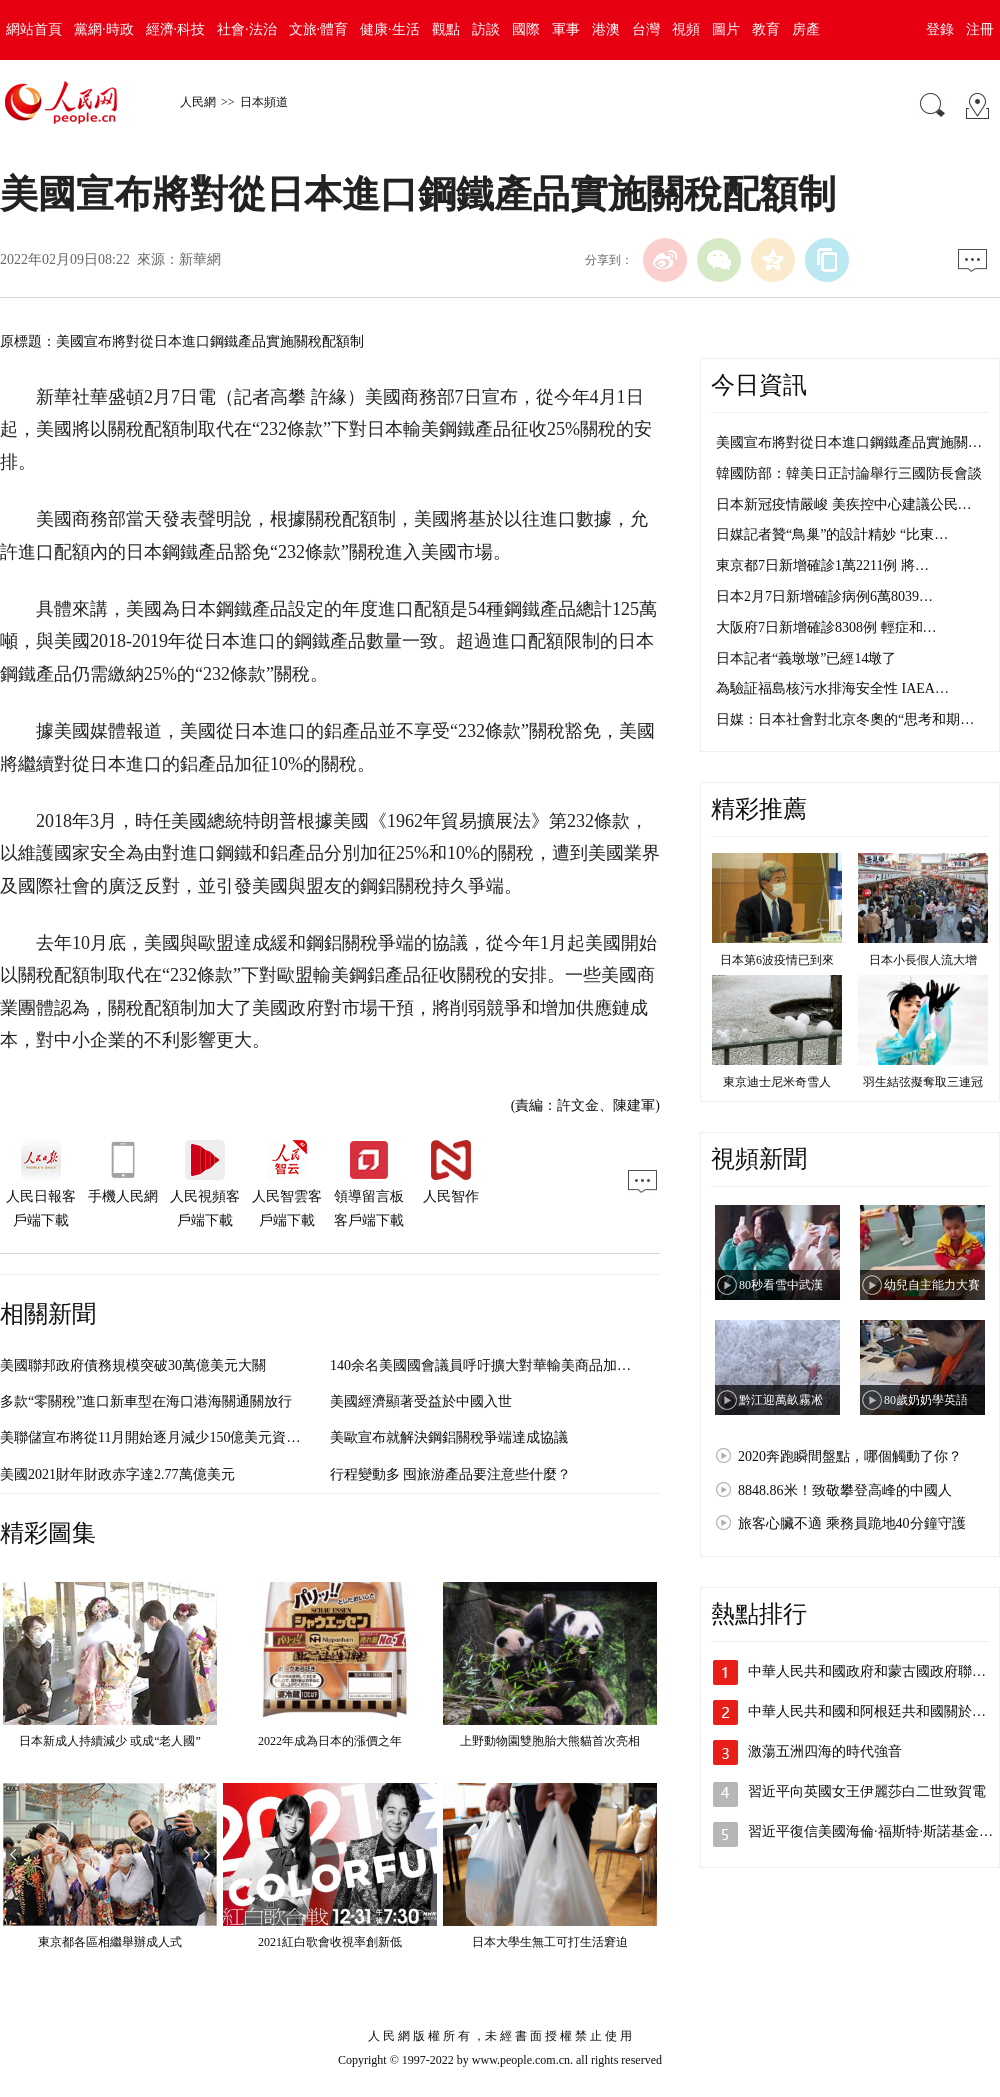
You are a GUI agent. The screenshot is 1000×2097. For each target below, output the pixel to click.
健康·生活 (390, 29)
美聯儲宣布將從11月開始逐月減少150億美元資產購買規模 (178, 1437)
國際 (526, 29)
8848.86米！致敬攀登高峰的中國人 (845, 1490)
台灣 (646, 29)
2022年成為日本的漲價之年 (330, 1741)
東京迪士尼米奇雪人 (777, 1082)
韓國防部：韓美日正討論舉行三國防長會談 (849, 473)
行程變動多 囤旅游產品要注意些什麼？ (451, 1474)
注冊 (980, 29)
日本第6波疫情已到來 (777, 960)
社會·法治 (247, 29)
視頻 (686, 29)
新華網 (200, 259)
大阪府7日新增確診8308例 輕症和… (826, 627)
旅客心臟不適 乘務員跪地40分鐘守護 (852, 1523)
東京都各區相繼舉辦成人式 (110, 1942)
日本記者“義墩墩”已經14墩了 (806, 658)
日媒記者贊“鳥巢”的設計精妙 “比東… (832, 534)
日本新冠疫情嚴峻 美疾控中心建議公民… (844, 504)
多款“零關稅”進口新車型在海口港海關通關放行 (146, 1401)
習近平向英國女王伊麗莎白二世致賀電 (867, 1791)
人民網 (198, 102)
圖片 (726, 29)
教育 (766, 29)
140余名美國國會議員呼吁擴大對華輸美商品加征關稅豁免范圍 (522, 1365)
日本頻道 (264, 102)
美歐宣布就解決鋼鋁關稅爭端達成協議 (449, 1437)
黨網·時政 (104, 29)
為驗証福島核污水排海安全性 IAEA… (832, 688)
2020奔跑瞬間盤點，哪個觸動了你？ (850, 1456)
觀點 (446, 29)
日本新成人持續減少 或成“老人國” (110, 1741)
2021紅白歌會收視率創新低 (330, 1942)
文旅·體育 (319, 29)
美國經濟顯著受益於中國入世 (421, 1401)
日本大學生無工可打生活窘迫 (550, 1942)
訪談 (486, 29)
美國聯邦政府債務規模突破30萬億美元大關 (133, 1365)
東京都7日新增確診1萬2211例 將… (822, 565)
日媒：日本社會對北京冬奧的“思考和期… (845, 719)
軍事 (566, 29)
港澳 (606, 29)
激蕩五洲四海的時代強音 (825, 1751)
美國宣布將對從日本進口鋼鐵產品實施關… (849, 442)
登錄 (940, 29)
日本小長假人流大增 (923, 960)
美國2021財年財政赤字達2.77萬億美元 (117, 1474)
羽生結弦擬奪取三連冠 (923, 1082)
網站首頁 (34, 29)
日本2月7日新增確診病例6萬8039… (824, 596)
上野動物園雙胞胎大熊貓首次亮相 (550, 1741)
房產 (806, 29)
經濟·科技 (176, 29)
